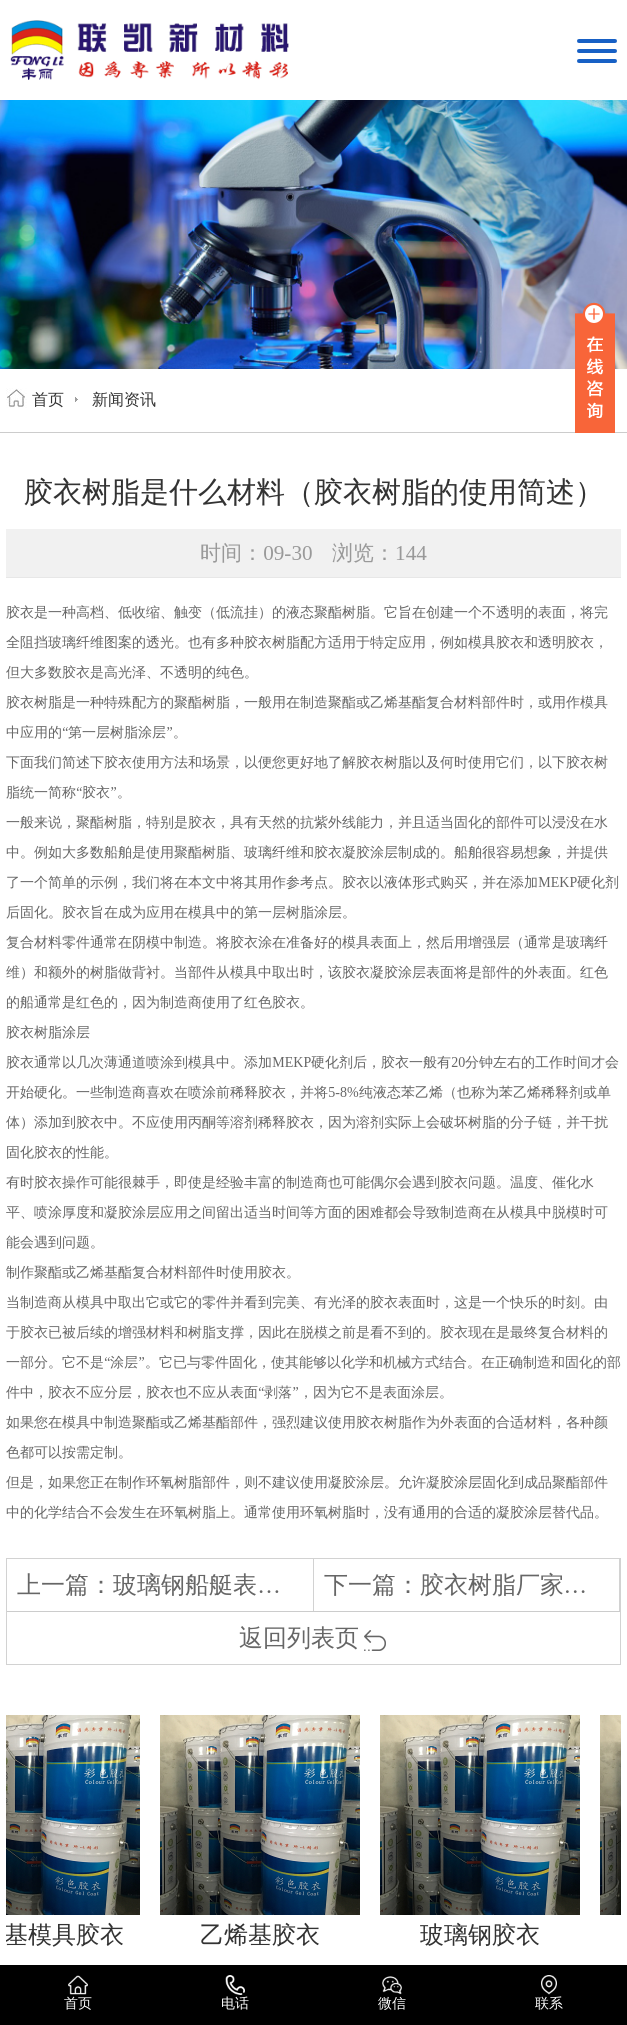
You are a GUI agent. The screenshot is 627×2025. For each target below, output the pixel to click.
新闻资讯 (124, 399)
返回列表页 (313, 1638)
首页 (48, 399)
